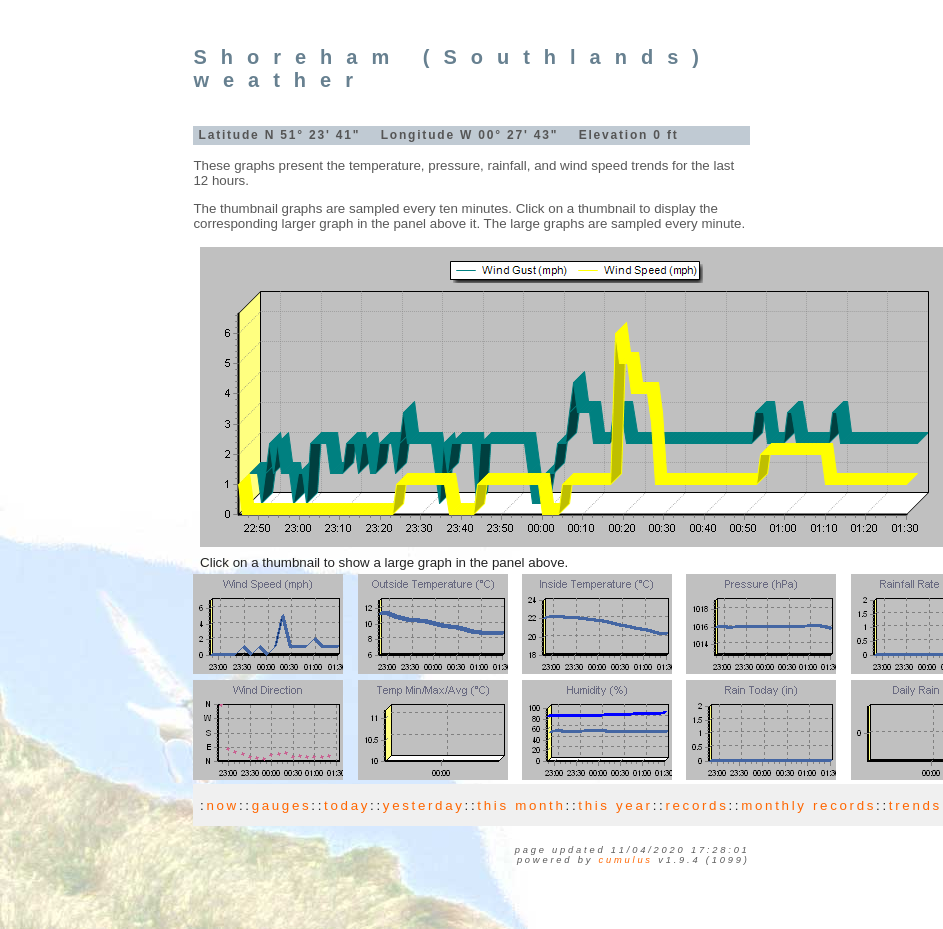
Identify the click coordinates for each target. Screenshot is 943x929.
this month (521, 805)
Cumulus (626, 860)
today (347, 805)
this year (615, 805)
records (696, 805)
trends (915, 805)
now (222, 805)
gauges (282, 805)
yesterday (424, 805)
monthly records (808, 805)
